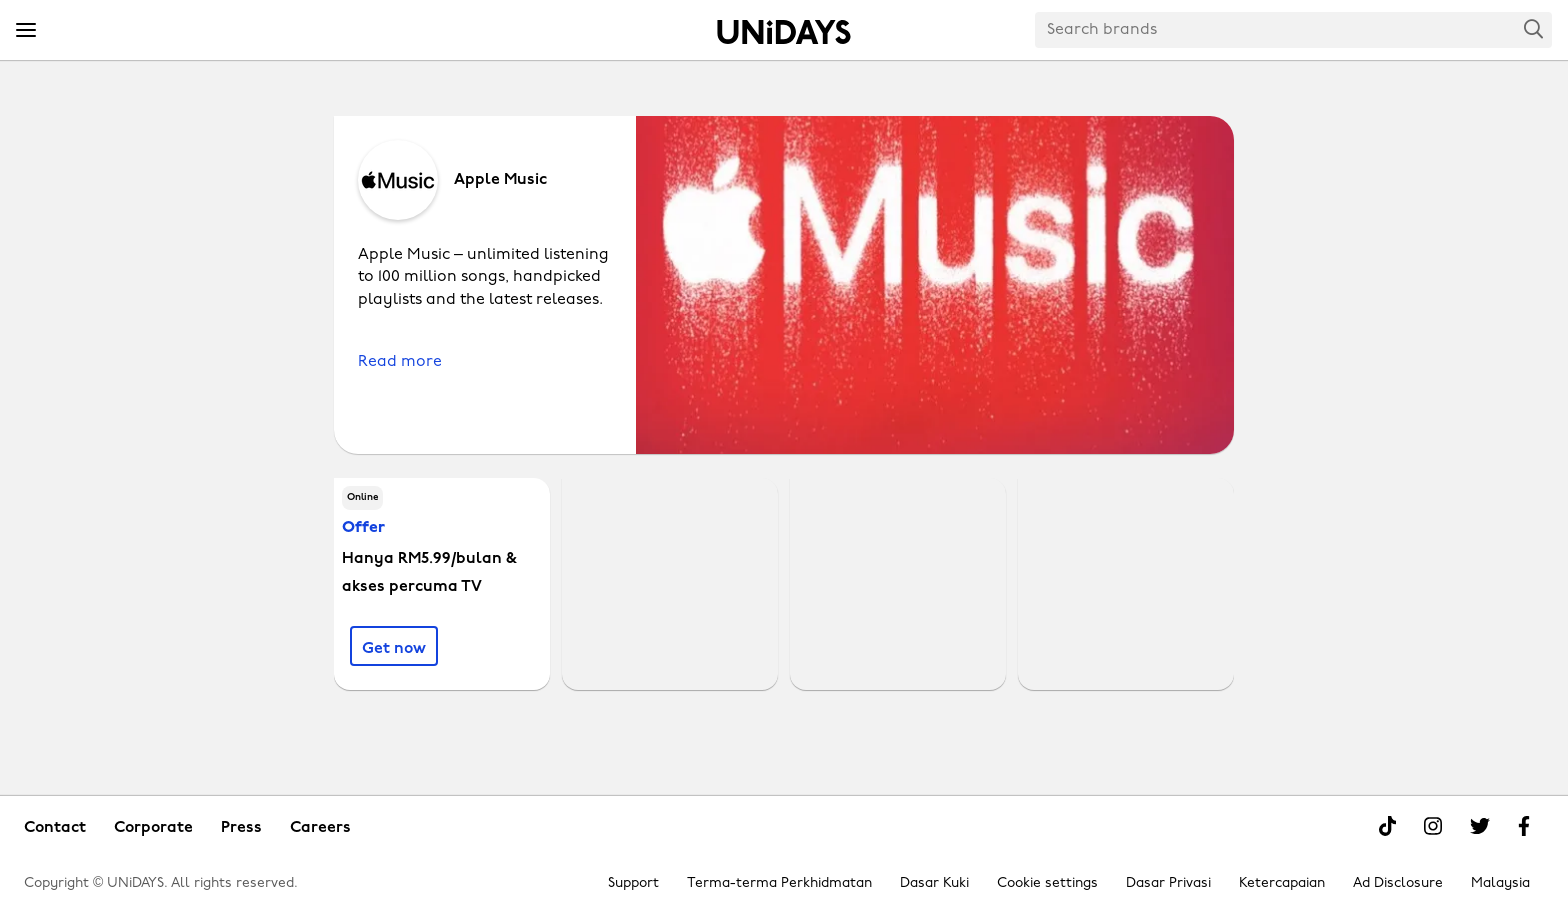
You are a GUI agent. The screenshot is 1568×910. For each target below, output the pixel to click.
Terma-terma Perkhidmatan (779, 883)
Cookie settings (1047, 883)
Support (633, 883)
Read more (400, 362)
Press (241, 828)
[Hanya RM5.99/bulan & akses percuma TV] (394, 646)
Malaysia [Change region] (1500, 883)
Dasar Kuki (934, 883)
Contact (55, 828)
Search (1534, 28)
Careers (320, 828)
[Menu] (26, 31)
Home (784, 32)
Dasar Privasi (1168, 883)
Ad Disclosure (1398, 883)
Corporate (153, 828)
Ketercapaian (1282, 883)
